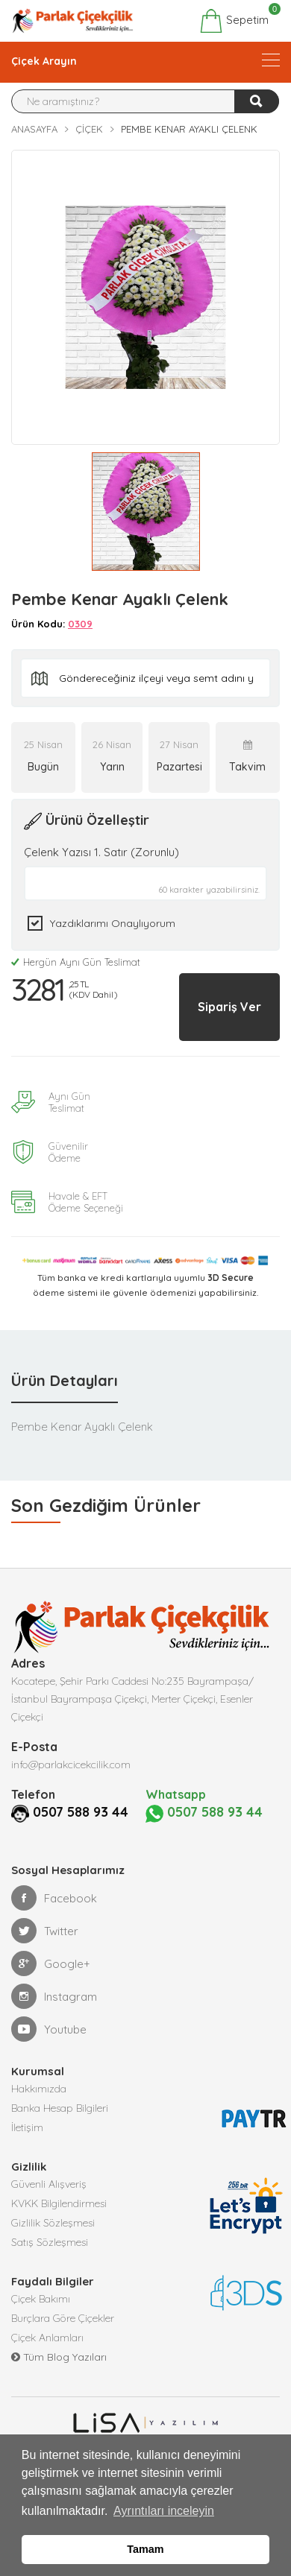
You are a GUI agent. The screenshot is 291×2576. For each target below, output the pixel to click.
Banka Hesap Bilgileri (59, 2108)
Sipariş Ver (229, 1006)
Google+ (50, 1963)
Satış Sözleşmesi (49, 2242)
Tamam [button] (145, 2549)
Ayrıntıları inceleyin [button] (163, 2510)
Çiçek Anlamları (47, 2337)
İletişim (27, 2127)
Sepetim (234, 21)
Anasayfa (34, 129)
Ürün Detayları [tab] (64, 1380)
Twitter (44, 1930)
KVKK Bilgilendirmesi (59, 2203)
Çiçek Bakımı (40, 2299)
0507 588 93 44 (80, 1811)
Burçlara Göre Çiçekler (62, 2318)
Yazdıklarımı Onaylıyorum (112, 923)
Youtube (49, 2029)
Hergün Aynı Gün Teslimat (75, 962)
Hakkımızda (38, 2088)
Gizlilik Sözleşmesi (53, 2223)
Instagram (54, 1996)
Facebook (54, 1898)
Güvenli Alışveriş (49, 2184)
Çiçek (89, 129)
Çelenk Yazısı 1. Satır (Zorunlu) (101, 852)
